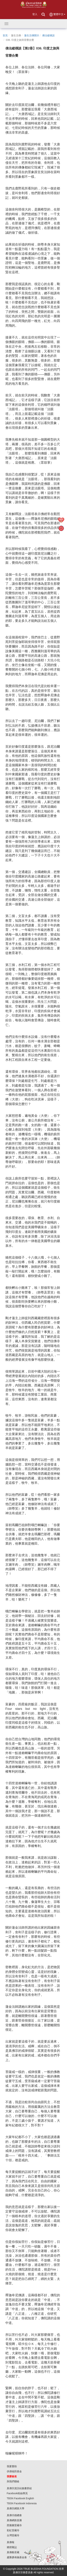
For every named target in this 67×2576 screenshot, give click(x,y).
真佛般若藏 (13, 2552)
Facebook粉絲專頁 (17, 2493)
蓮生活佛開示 (31, 35)
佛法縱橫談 (48, 35)
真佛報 (10, 2542)
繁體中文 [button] (57, 14)
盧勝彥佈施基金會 (17, 2557)
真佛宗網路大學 (15, 2508)
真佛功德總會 (14, 2515)
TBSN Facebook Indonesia (22, 2503)
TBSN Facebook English (20, 2498)
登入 (34, 14)
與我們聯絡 (13, 2481)
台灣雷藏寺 (13, 2535)
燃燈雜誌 (12, 2547)
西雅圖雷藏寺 (14, 2525)
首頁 (5, 35)
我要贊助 (12, 2466)
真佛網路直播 (14, 2520)
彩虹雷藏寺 (13, 2530)
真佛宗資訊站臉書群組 (19, 2488)
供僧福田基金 (14, 2471)
